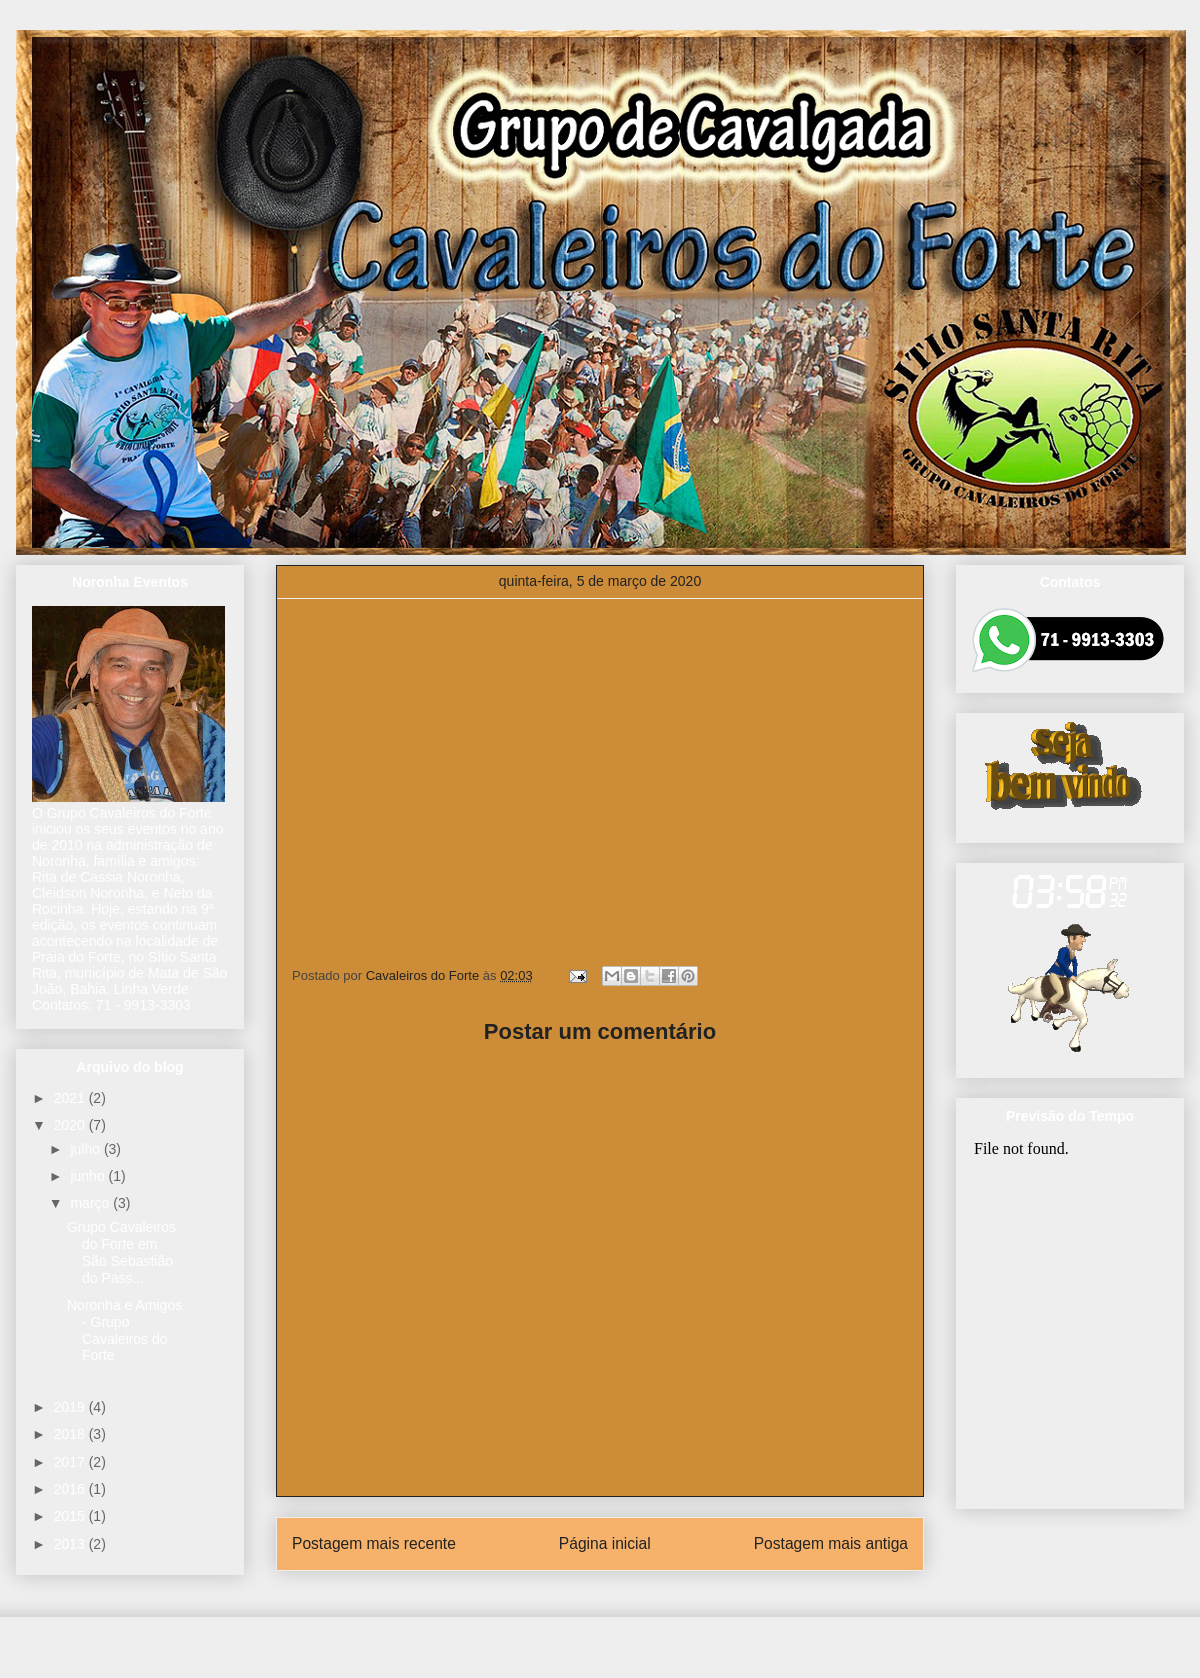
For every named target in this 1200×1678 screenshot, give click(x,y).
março (91, 1203)
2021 (71, 1098)
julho (86, 1149)
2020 (71, 1125)
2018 (71, 1434)
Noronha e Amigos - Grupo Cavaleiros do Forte (124, 1330)
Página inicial (605, 1543)
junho (89, 1176)
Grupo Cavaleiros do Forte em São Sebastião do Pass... (121, 1252)
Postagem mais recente (374, 1543)
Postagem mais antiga (831, 1543)
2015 (71, 1516)
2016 (71, 1489)
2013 (71, 1544)
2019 (71, 1407)
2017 (71, 1462)
